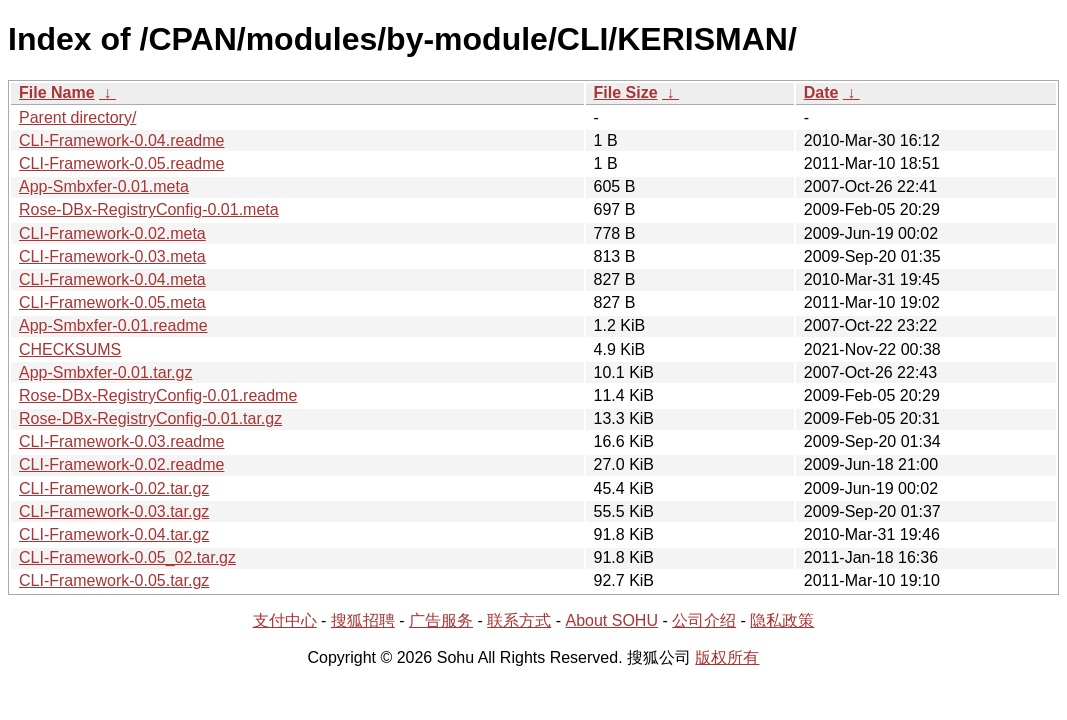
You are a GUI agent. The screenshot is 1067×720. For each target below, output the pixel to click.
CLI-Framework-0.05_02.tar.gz (127, 557)
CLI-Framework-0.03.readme (121, 441)
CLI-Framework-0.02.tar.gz (114, 488)
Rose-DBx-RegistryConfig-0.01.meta (149, 209)
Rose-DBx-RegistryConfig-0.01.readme (158, 395)
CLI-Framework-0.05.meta (112, 302)
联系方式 (519, 620)
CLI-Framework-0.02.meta (112, 233)
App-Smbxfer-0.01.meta (104, 186)
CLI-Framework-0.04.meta (112, 279)
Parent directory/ (77, 117)
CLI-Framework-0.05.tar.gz (114, 580)
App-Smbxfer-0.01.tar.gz (105, 372)
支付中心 (285, 620)
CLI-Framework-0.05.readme (121, 163)
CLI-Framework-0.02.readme (121, 464)
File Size (626, 92)
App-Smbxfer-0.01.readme (113, 325)
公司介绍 (704, 620)
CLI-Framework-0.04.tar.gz (114, 534)
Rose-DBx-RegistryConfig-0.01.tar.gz (150, 418)
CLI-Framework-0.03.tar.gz (114, 511)
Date (821, 92)
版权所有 (727, 657)
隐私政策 (782, 620)
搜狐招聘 (363, 620)
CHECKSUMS (70, 349)
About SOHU (611, 620)
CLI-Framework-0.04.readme (121, 140)
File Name (57, 92)
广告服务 (441, 620)
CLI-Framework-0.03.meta (112, 256)
